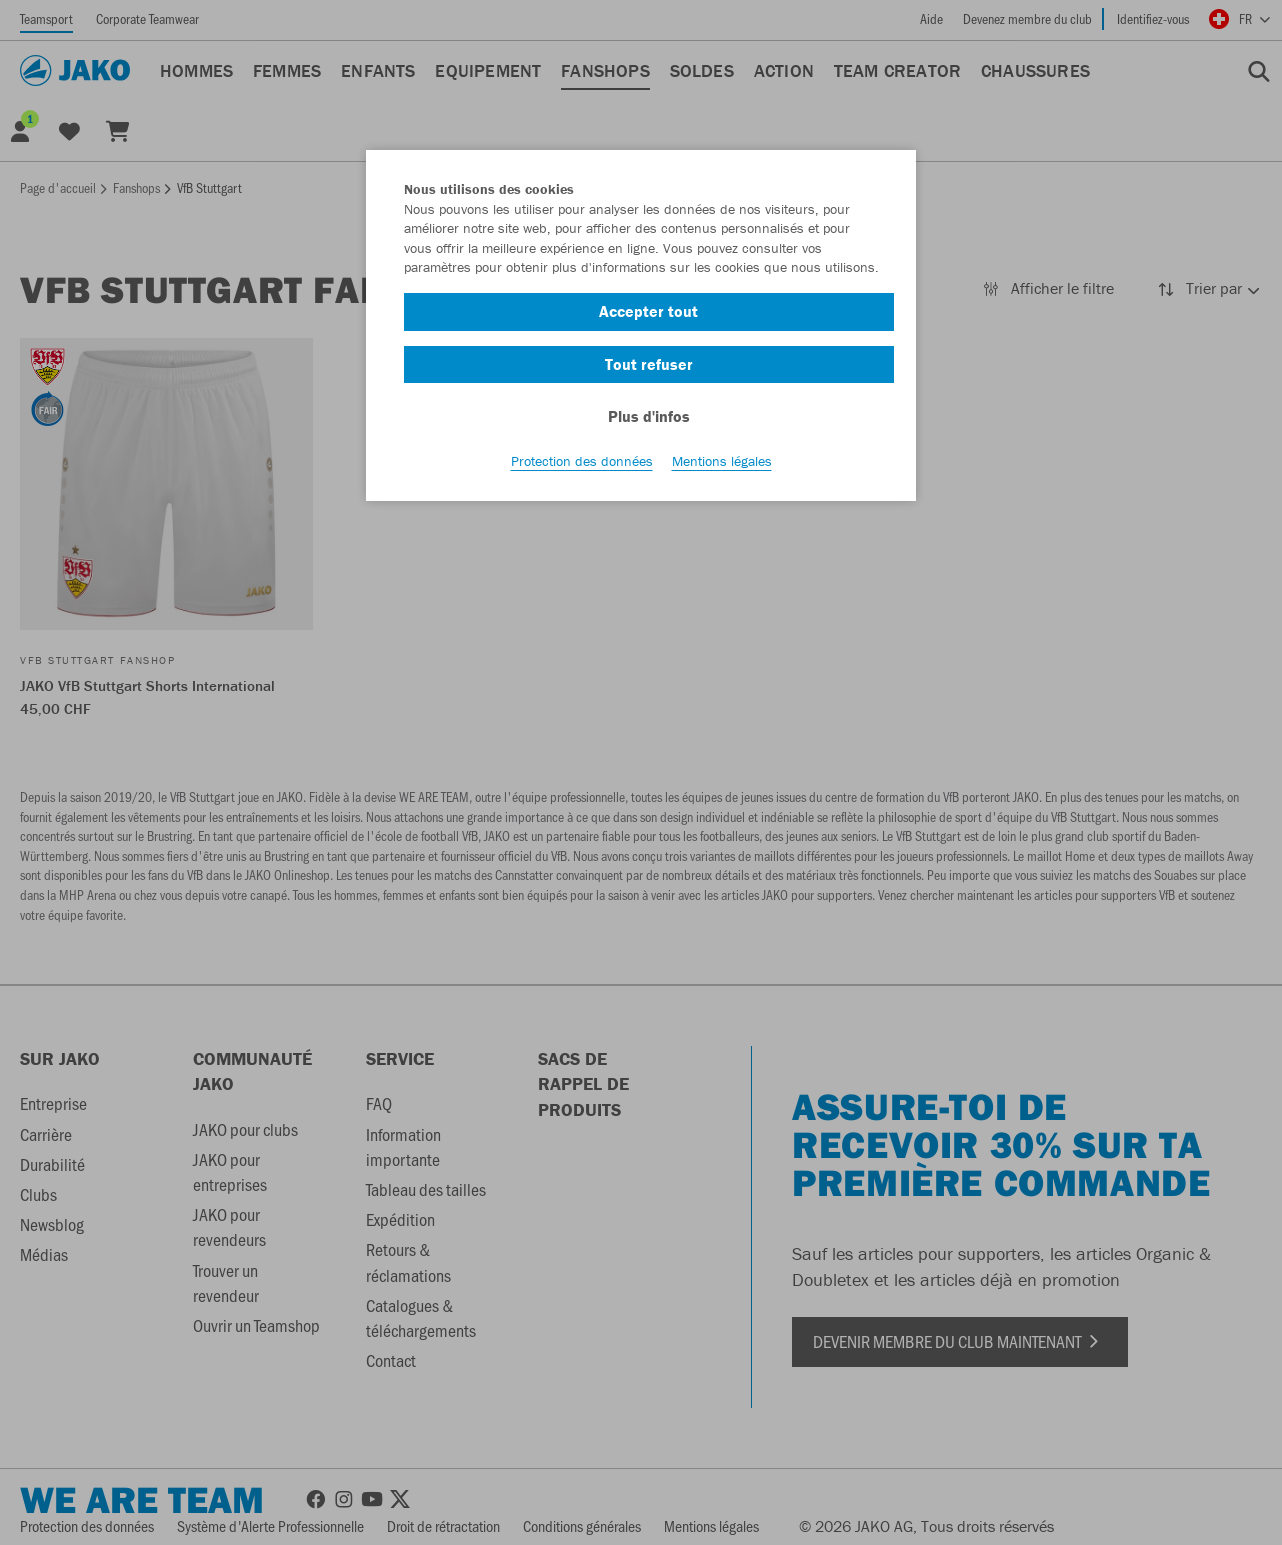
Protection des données (582, 461)
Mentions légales (722, 461)
